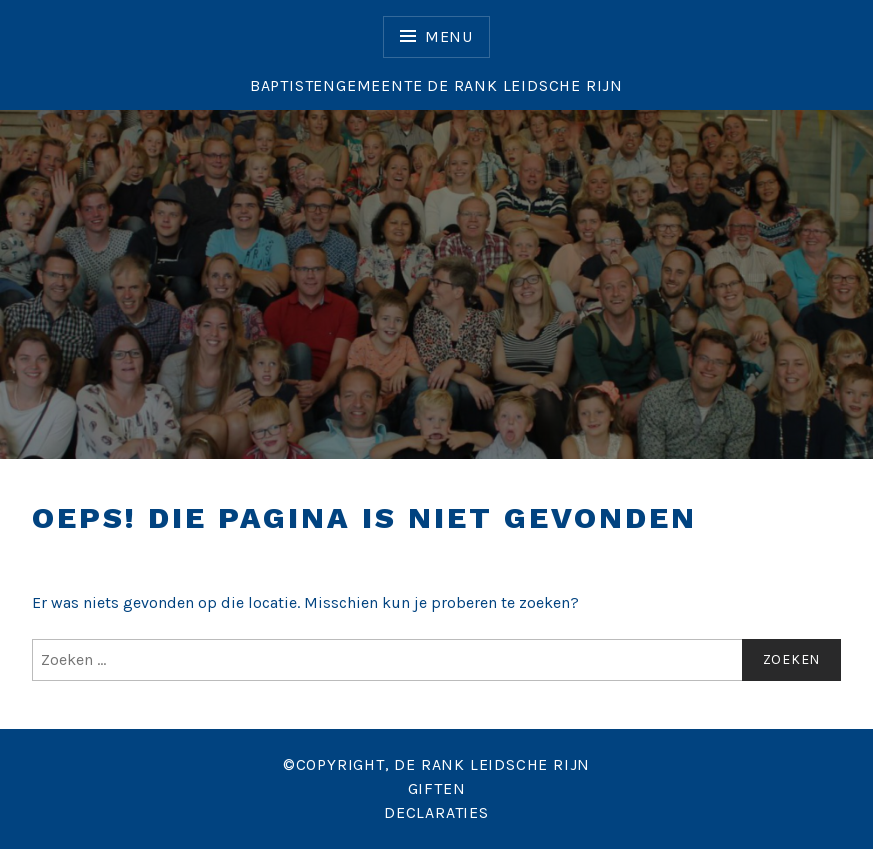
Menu (449, 36)
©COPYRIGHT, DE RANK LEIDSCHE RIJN (436, 764)
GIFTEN (437, 788)
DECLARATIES (436, 812)
